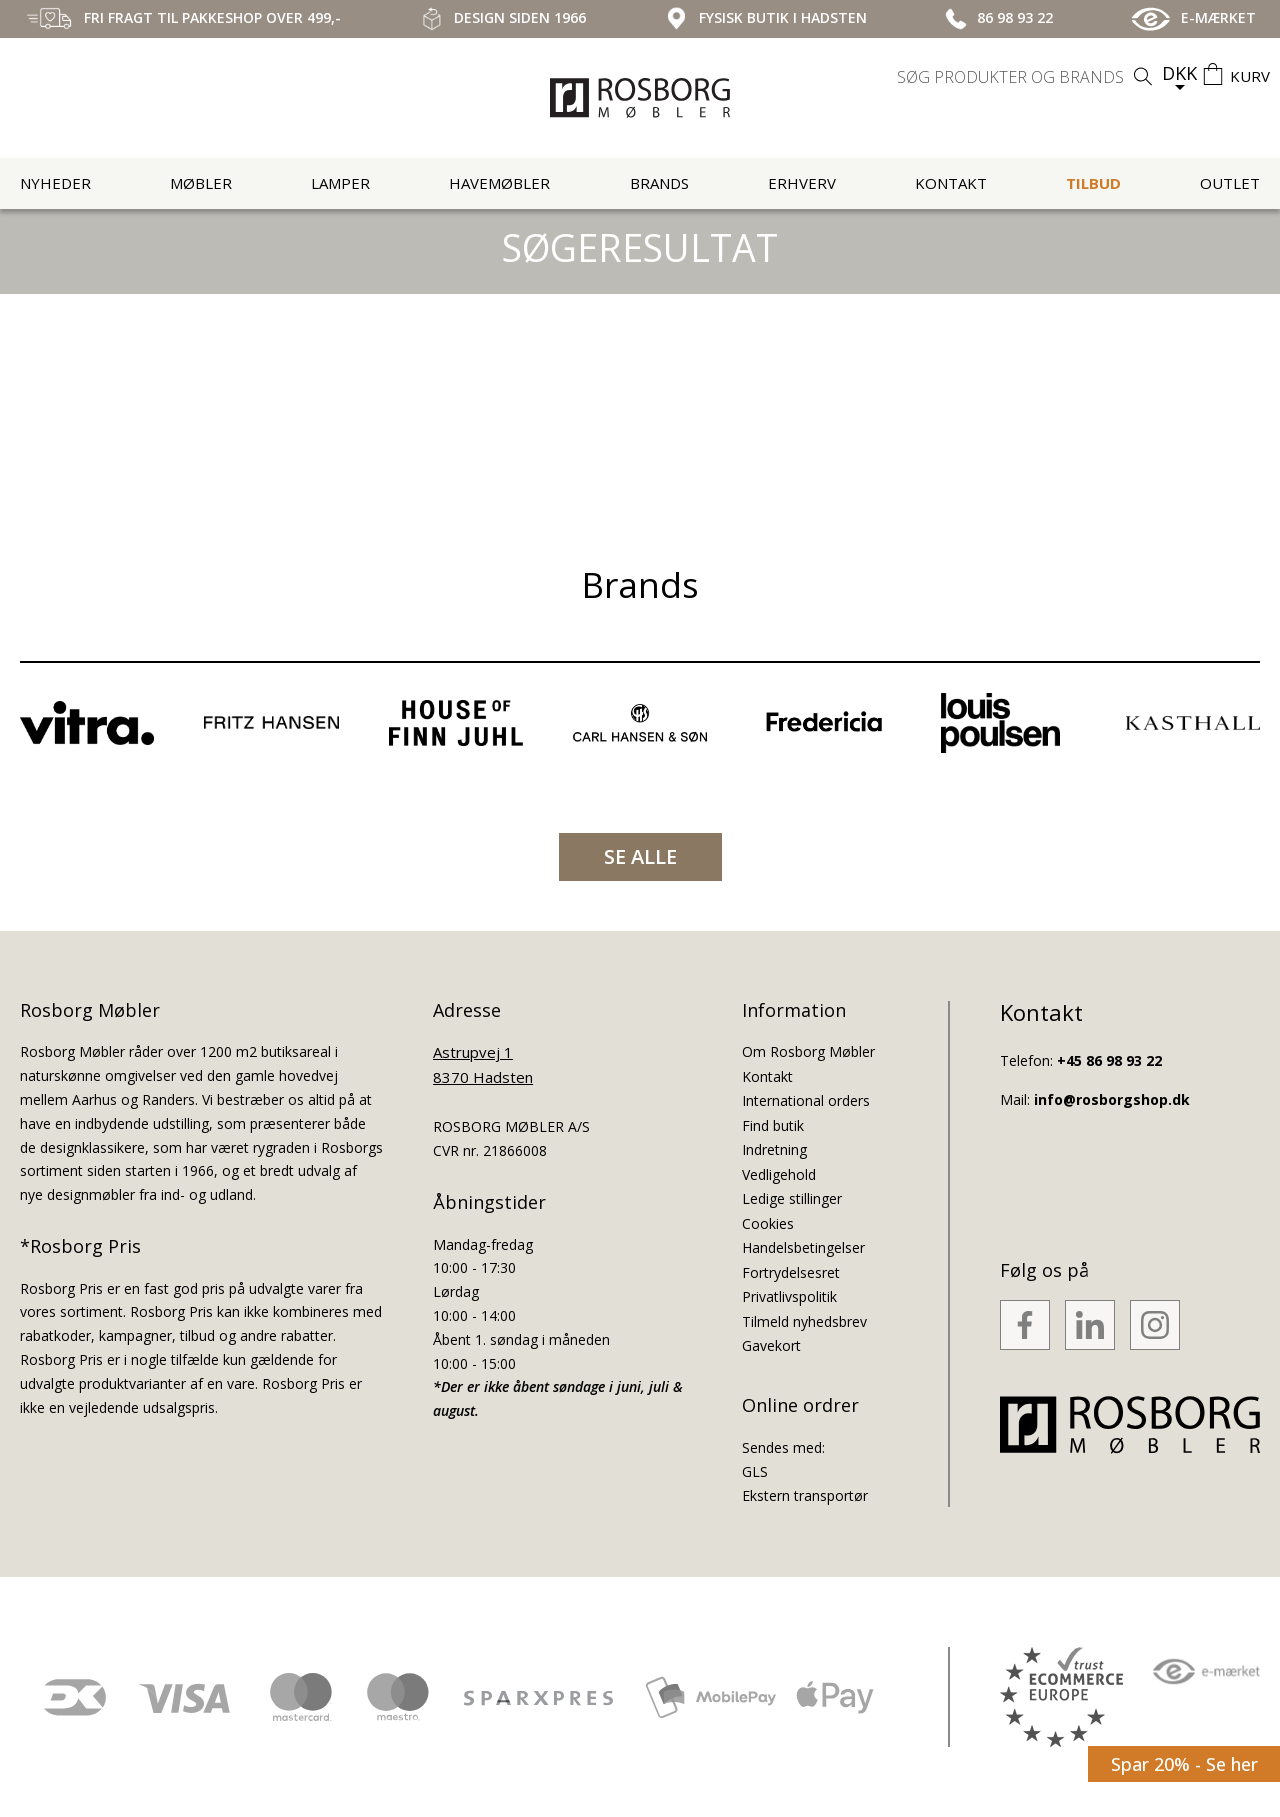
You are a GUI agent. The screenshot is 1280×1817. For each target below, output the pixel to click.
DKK (1179, 73)
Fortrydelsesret (791, 1272)
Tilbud (1093, 183)
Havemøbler (499, 183)
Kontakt (951, 183)
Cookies (768, 1223)
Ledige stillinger (792, 1198)
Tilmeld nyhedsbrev (804, 1321)
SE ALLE (640, 856)
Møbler (201, 183)
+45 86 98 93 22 (1109, 1060)
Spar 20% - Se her (1184, 1764)
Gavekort (771, 1345)
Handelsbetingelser (803, 1247)
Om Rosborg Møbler (808, 1051)
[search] (1027, 77)
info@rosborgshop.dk (1112, 1099)
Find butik (773, 1125)
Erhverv (802, 183)
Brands (659, 183)
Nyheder (55, 183)
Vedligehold (779, 1174)
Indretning (774, 1149)
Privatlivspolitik (789, 1296)
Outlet (1230, 183)
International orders (806, 1100)
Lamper (340, 183)
